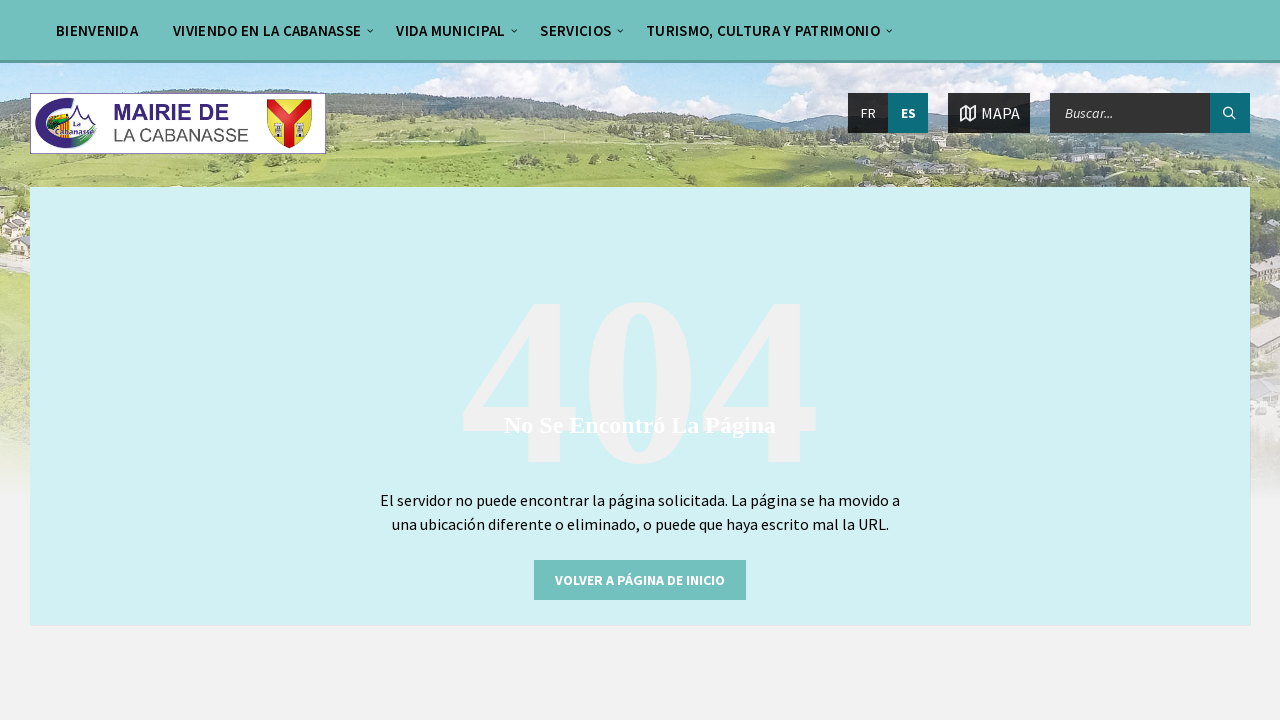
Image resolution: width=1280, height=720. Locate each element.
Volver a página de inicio (640, 580)
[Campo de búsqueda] (1150, 113)
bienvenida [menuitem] (97, 30)
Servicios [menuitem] (575, 30)
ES (908, 113)
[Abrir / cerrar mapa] (989, 113)
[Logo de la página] (178, 148)
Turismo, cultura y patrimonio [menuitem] (763, 30)
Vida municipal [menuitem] (450, 30)
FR (868, 113)
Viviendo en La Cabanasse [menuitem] (267, 30)
